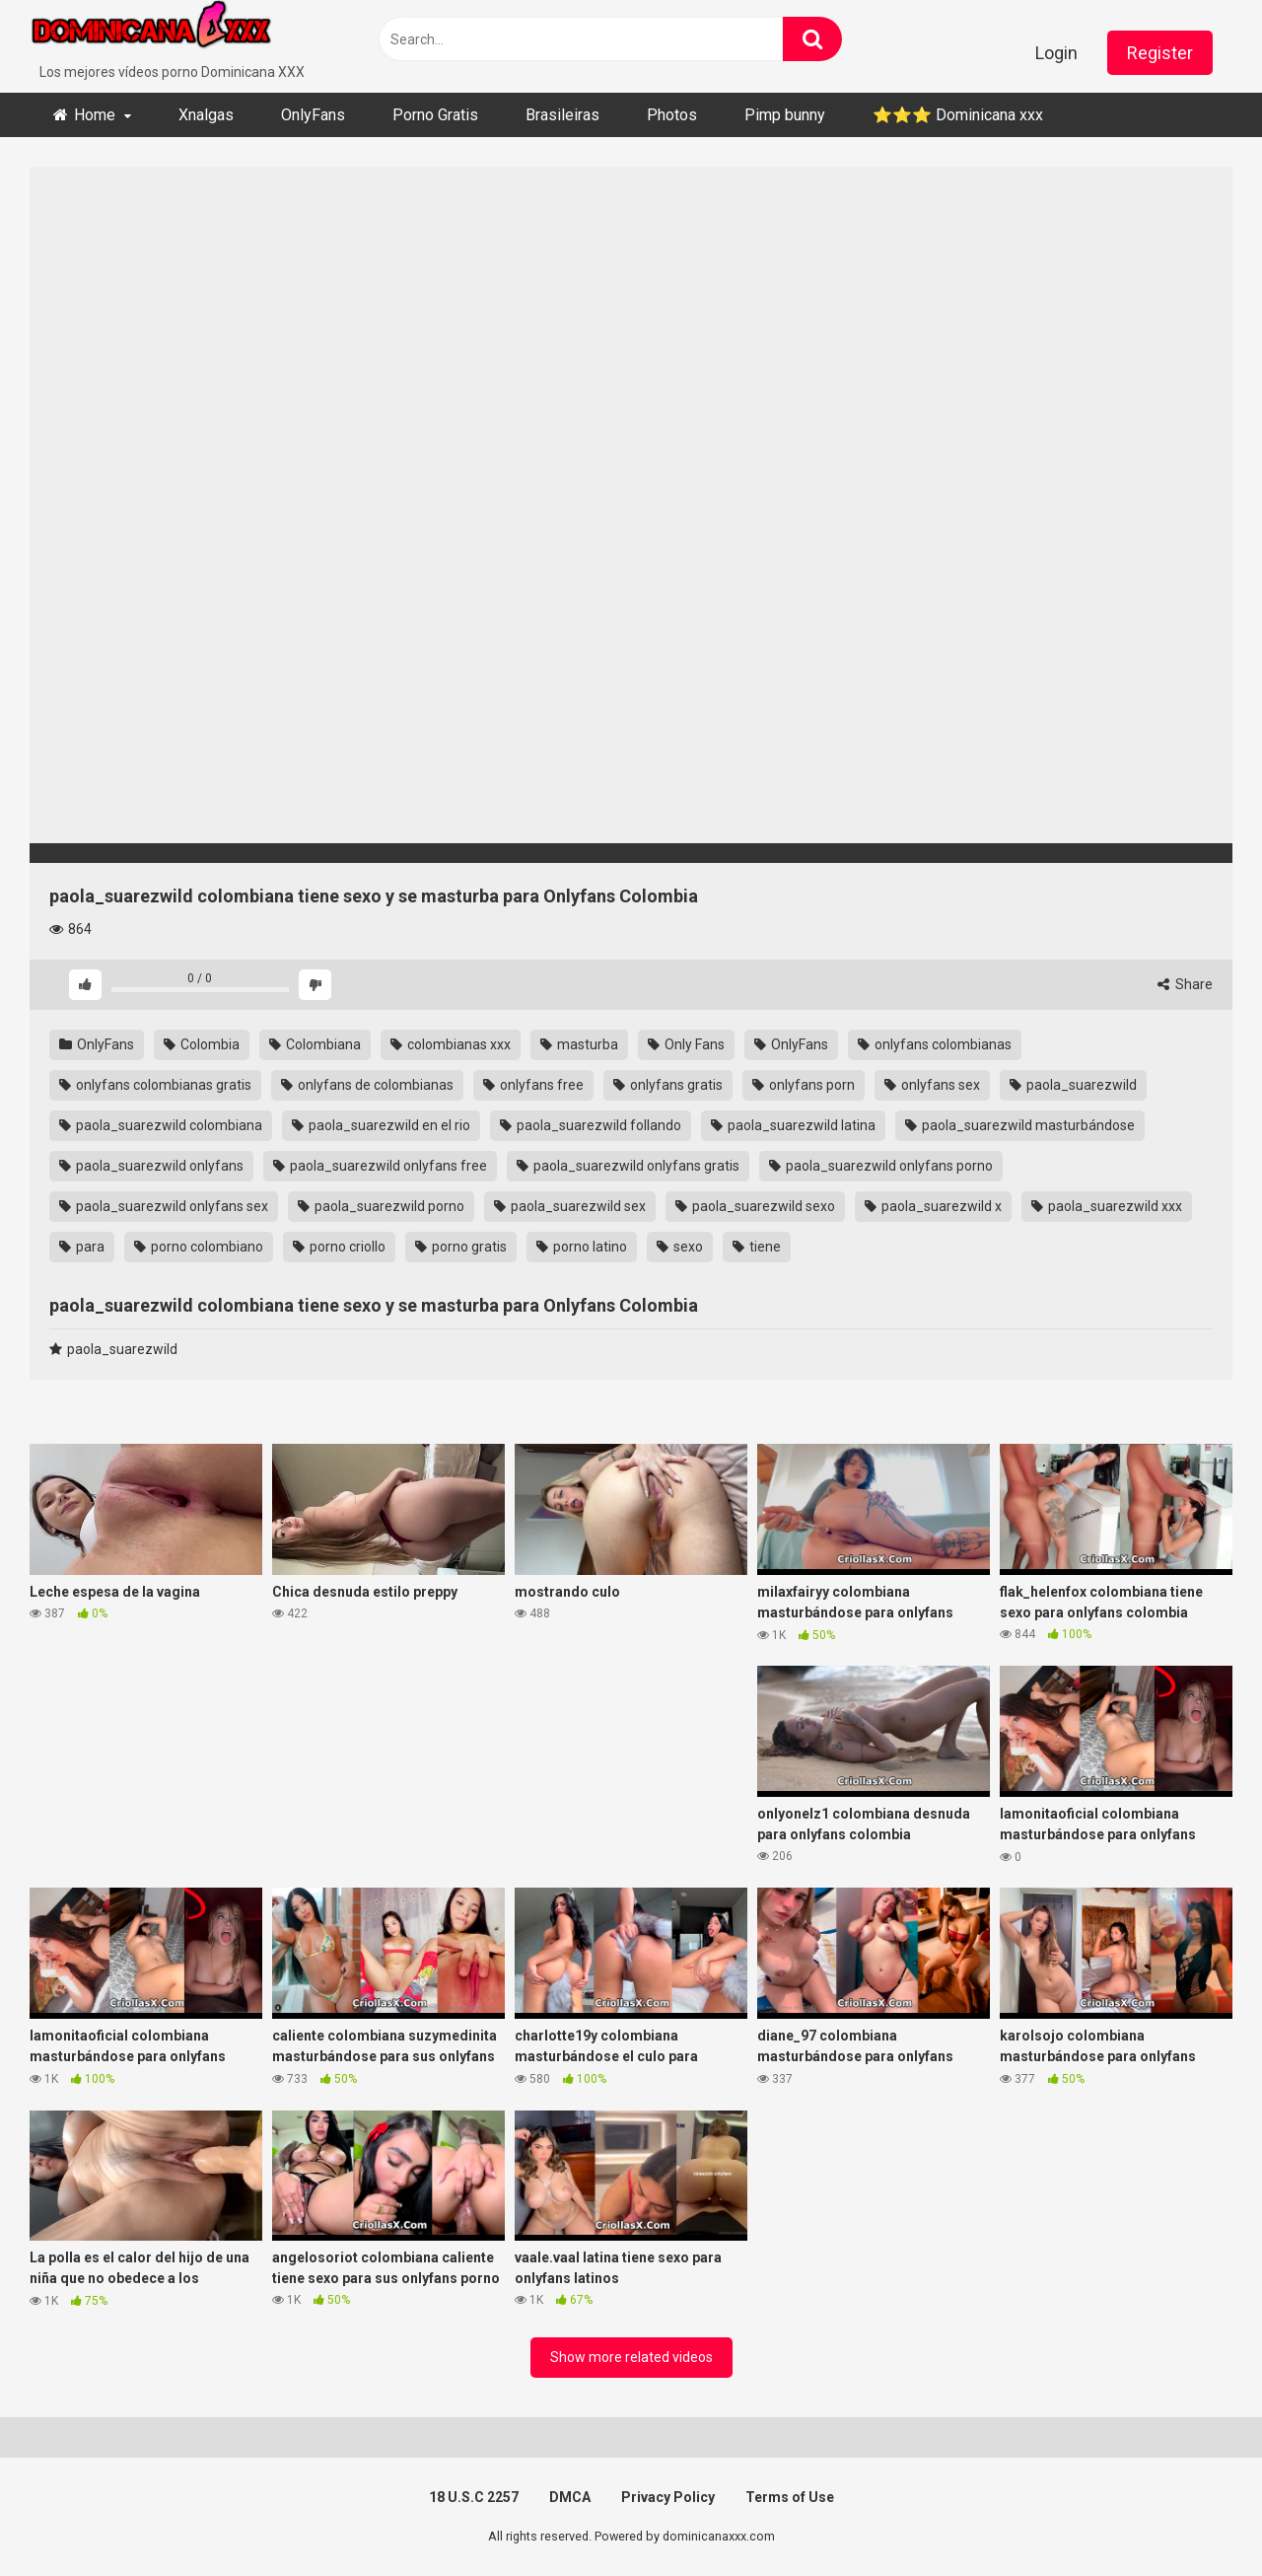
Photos (672, 115)
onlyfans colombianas (935, 1044)
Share (1185, 984)
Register (1160, 52)
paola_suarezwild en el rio (381, 1125)
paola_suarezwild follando (590, 1125)
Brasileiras (562, 115)
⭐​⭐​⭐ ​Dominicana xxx (958, 115)
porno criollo (339, 1246)
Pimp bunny (784, 115)
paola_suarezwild (1073, 1085)
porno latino (581, 1246)
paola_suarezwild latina (793, 1125)
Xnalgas (206, 115)
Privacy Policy (668, 2497)
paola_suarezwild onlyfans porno (881, 1166)
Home (94, 115)
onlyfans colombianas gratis (155, 1085)
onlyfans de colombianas (367, 1085)
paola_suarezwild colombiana (160, 1125)
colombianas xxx (450, 1044)
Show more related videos (631, 2357)
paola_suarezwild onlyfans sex (163, 1206)
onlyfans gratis (668, 1085)
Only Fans (686, 1044)
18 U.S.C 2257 (474, 2497)
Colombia (202, 1044)
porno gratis (461, 1246)
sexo (680, 1246)
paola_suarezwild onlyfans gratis (628, 1166)
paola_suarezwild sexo (755, 1206)
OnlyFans (313, 115)
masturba (579, 1044)
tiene (757, 1246)
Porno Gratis (435, 115)
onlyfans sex (932, 1085)
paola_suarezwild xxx (1106, 1206)
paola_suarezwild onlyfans (151, 1166)
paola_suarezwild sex (570, 1206)
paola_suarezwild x (933, 1206)
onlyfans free (533, 1085)
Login (1056, 52)
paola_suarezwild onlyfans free (380, 1166)
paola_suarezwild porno (381, 1206)
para (82, 1246)
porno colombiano (198, 1246)
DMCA (570, 2497)
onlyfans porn (803, 1085)
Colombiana (315, 1044)
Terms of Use (789, 2497)
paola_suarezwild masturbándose (1020, 1125)
